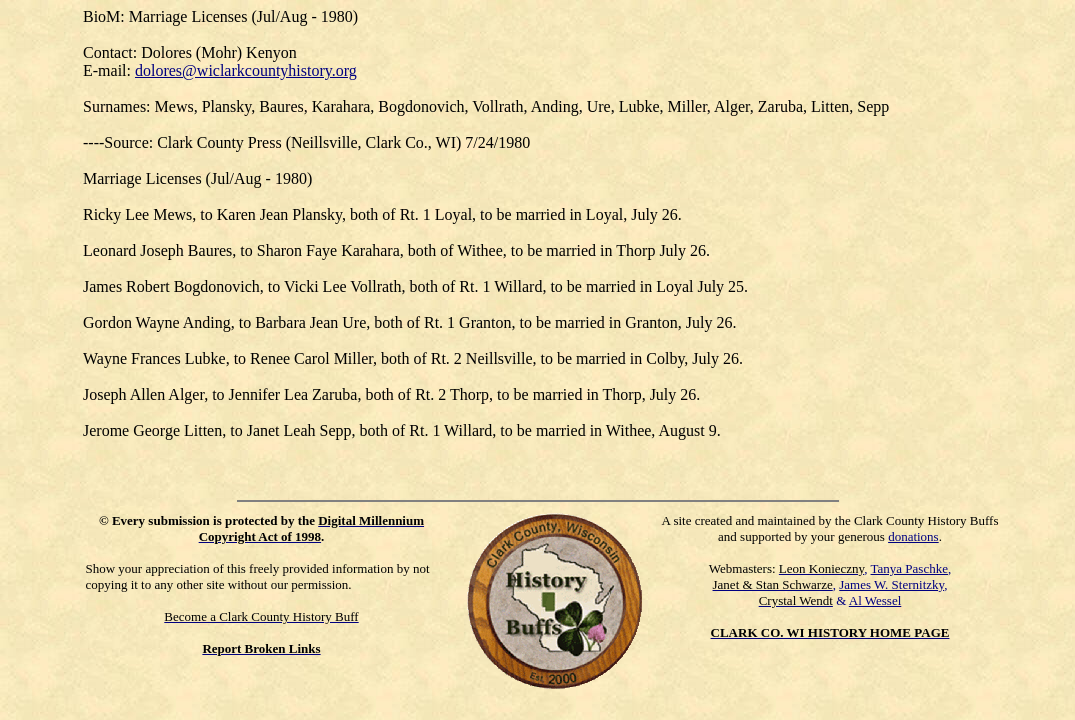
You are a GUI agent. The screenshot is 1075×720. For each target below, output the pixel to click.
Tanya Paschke (909, 568)
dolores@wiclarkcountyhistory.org (246, 70)
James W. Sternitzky (891, 584)
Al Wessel (875, 600)
